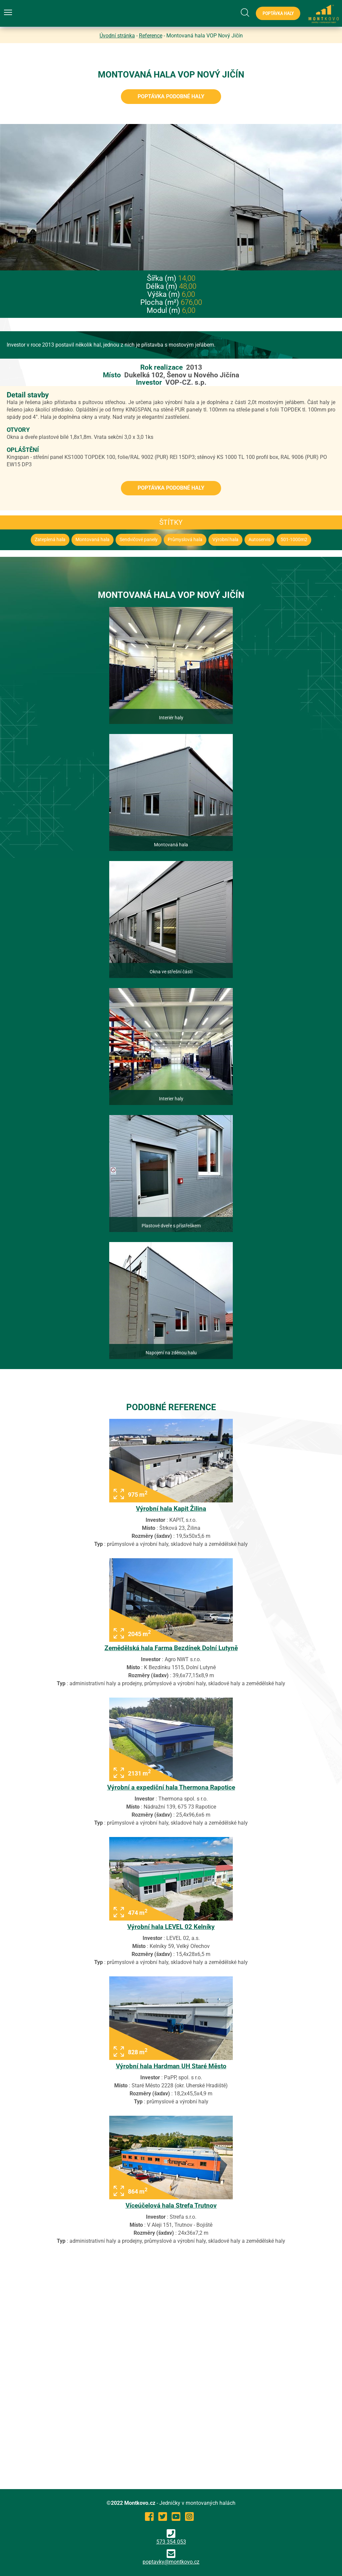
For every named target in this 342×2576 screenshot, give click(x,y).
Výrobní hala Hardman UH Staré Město (171, 2066)
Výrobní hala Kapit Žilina (171, 1508)
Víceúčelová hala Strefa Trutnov (171, 2205)
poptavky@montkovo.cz (171, 2562)
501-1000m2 (294, 539)
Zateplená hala (50, 539)
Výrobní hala (225, 539)
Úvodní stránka (117, 35)
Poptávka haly (278, 13)
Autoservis (259, 539)
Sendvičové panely (139, 539)
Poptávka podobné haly (171, 96)
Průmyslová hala (185, 539)
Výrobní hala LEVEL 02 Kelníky (171, 1927)
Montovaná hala (92, 539)
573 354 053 (171, 2537)
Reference (150, 35)
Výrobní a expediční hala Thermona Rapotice (171, 1787)
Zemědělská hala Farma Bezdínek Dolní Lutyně (171, 1648)
